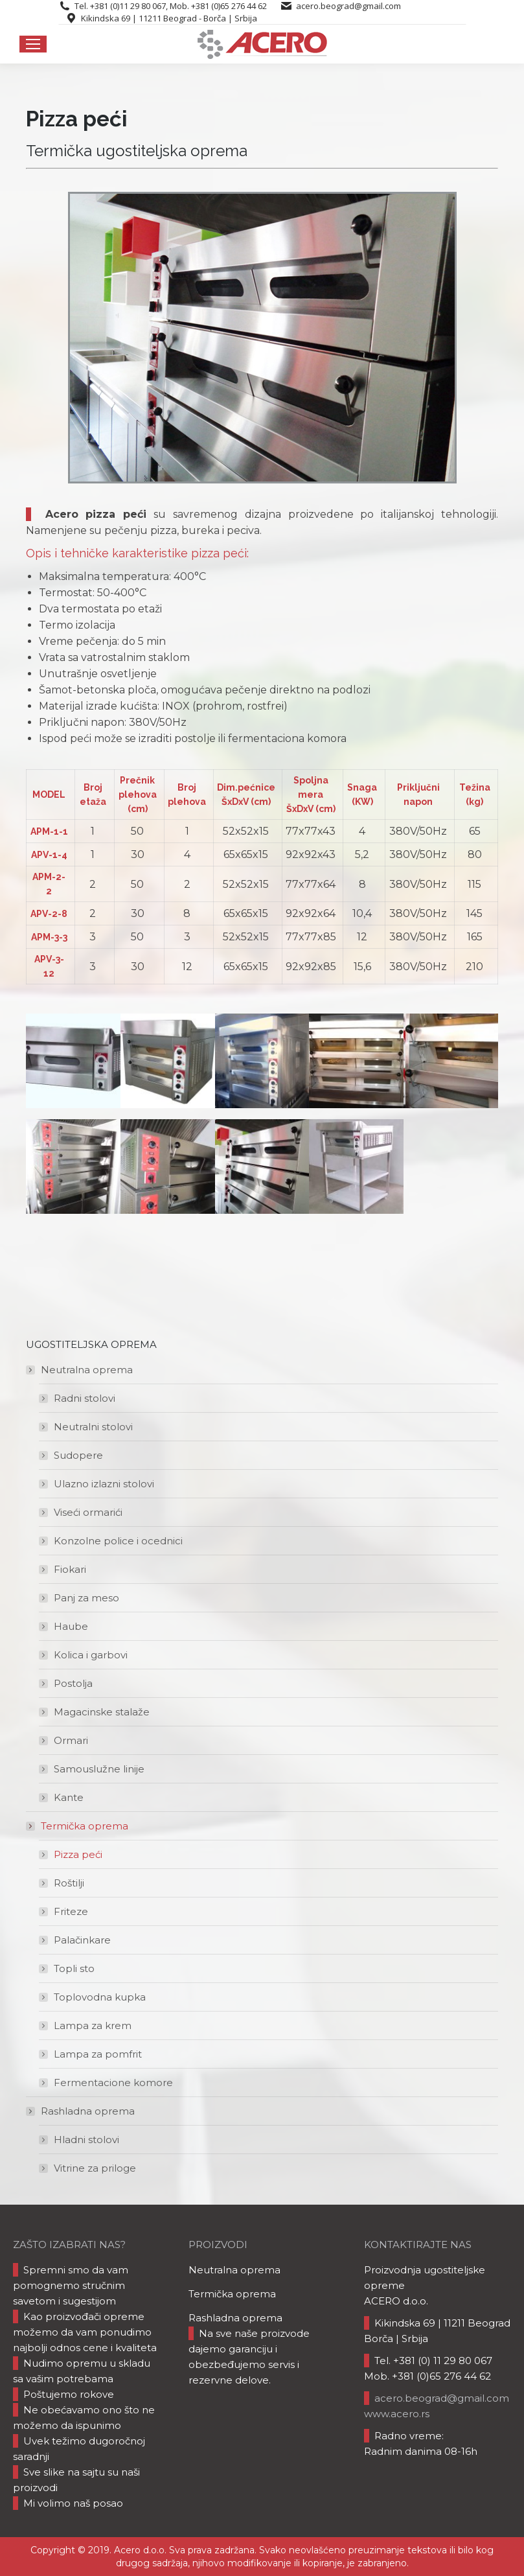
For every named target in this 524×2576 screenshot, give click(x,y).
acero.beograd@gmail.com (348, 6)
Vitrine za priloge (95, 2168)
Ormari (71, 1740)
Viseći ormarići (88, 1512)
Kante (69, 1797)
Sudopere (78, 1455)
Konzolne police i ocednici (118, 1541)
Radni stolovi (84, 1398)
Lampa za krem (92, 2025)
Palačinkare (82, 1940)
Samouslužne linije (99, 1769)
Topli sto (74, 1968)
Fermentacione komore (113, 2082)
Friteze (71, 1911)
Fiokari (70, 1569)
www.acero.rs (396, 2414)
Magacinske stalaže (102, 1712)
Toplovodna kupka (100, 1997)
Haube (71, 1626)
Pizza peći (78, 1854)
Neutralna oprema (80, 1369)
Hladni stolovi (86, 2139)
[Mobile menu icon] (33, 44)
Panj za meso (86, 1598)
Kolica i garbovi (91, 1655)
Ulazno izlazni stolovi (104, 1484)
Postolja (73, 1683)
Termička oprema (78, 1826)
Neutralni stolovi (93, 1427)
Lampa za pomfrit (98, 2054)
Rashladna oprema (81, 2111)
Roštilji (69, 1883)
